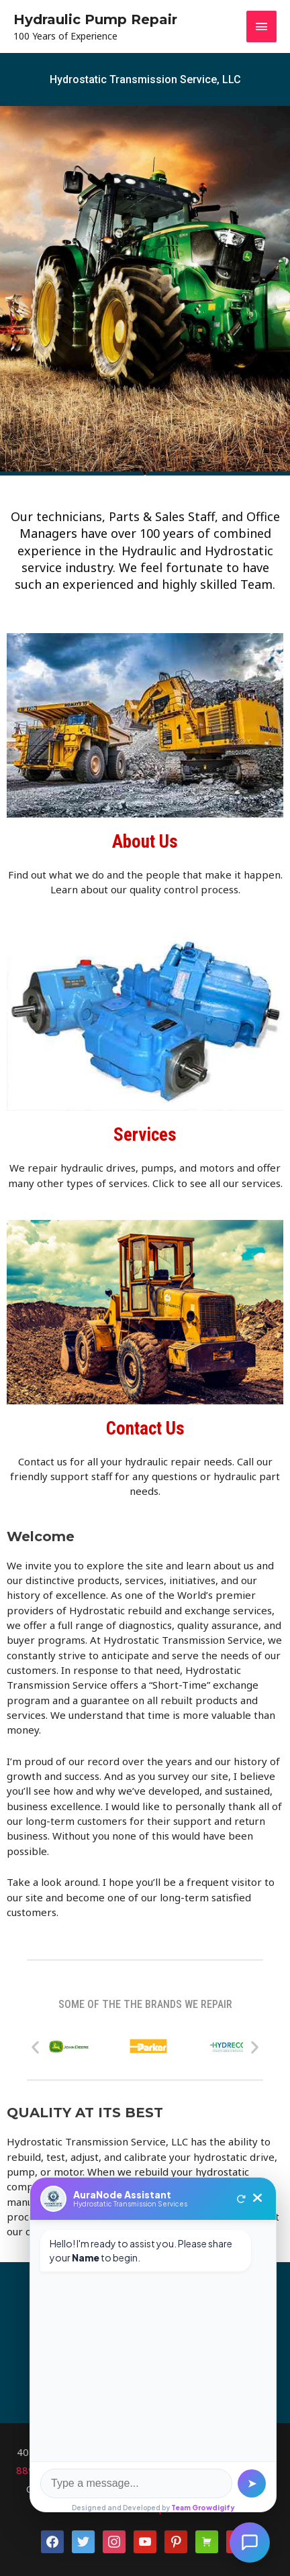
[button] (35, 2046)
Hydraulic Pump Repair (95, 19)
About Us (145, 841)
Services (145, 1134)
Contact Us (145, 1428)
